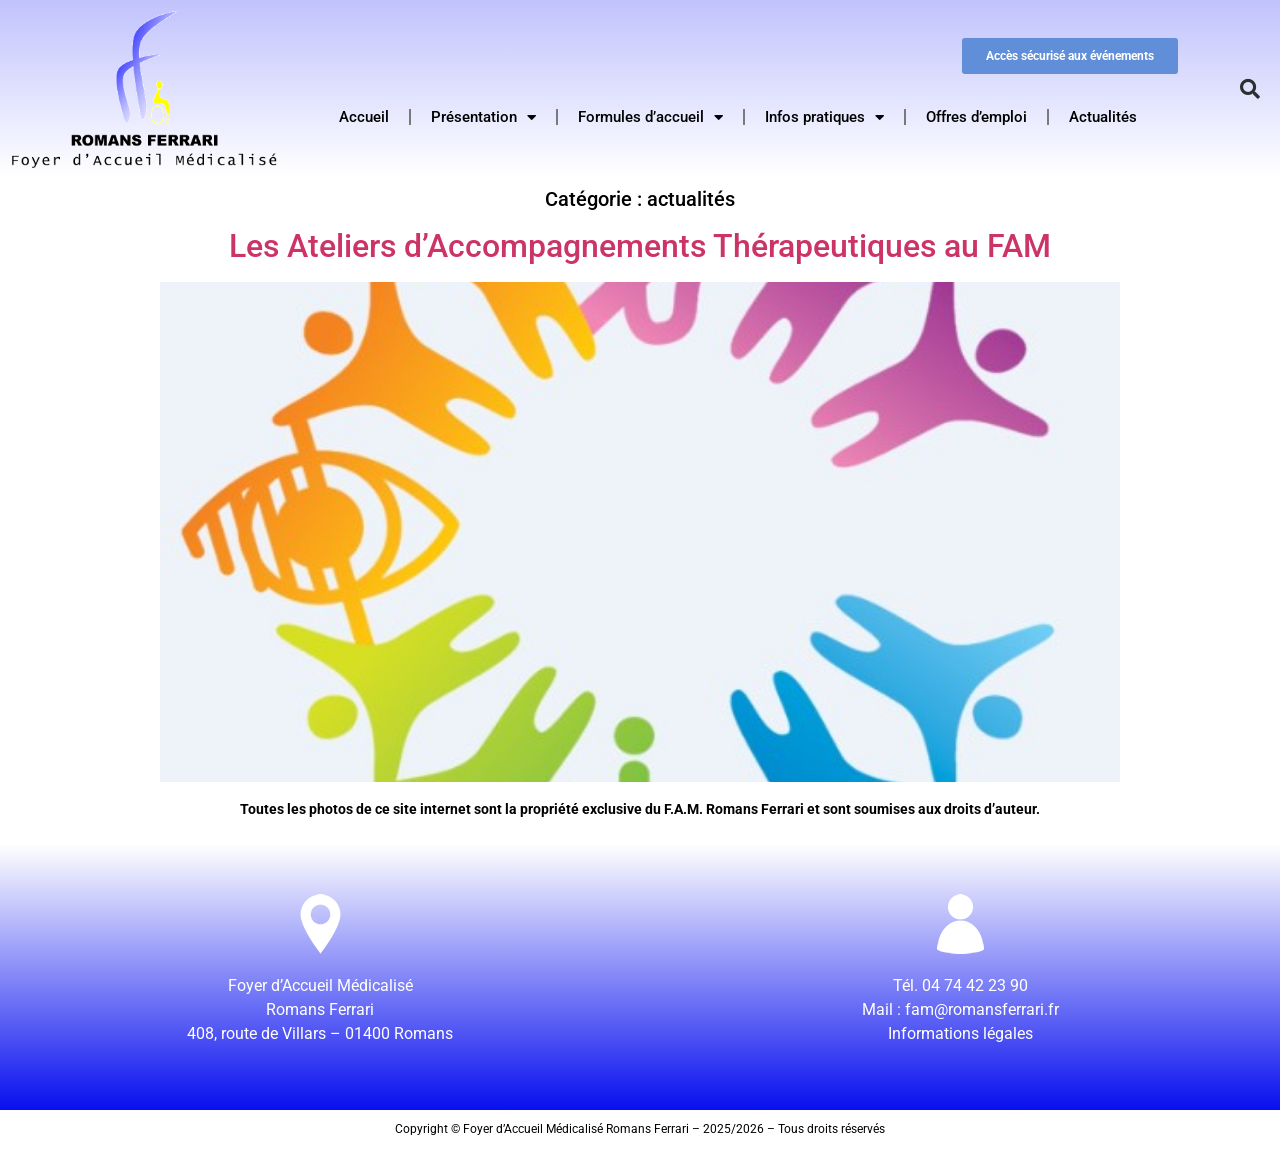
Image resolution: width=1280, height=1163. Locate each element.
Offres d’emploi (976, 117)
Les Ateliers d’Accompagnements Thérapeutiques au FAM (640, 246)
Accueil (364, 117)
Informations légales (960, 1033)
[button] (1250, 89)
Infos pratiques (824, 117)
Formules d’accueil (650, 117)
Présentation (483, 117)
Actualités (1103, 117)
